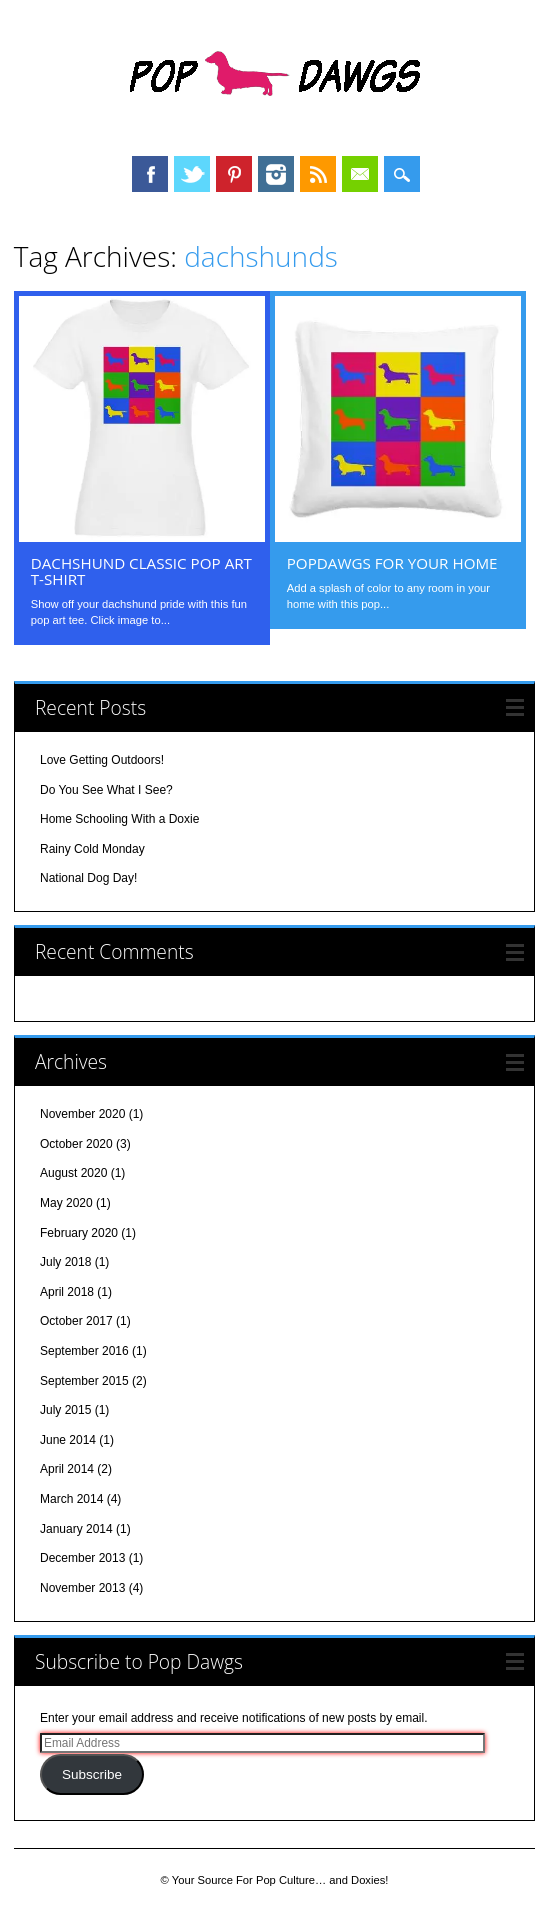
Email (360, 174)
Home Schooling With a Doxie (119, 819)
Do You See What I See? (106, 790)
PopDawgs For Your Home (392, 563)
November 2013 (82, 1588)
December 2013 (82, 1558)
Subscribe (92, 1774)
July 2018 (65, 1262)
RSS (318, 174)
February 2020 (79, 1233)
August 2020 (73, 1173)
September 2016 (84, 1351)
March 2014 (71, 1499)
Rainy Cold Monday (92, 849)
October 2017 (76, 1321)
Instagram (276, 174)
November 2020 (82, 1114)
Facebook (150, 174)
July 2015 (65, 1410)
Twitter (192, 174)
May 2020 (66, 1203)
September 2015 (84, 1381)
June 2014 (68, 1440)
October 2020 (76, 1144)
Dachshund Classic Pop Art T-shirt (141, 571)
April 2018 (67, 1292)
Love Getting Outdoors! (102, 760)
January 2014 (76, 1529)
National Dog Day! (88, 878)
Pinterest (234, 174)
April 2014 (67, 1469)
